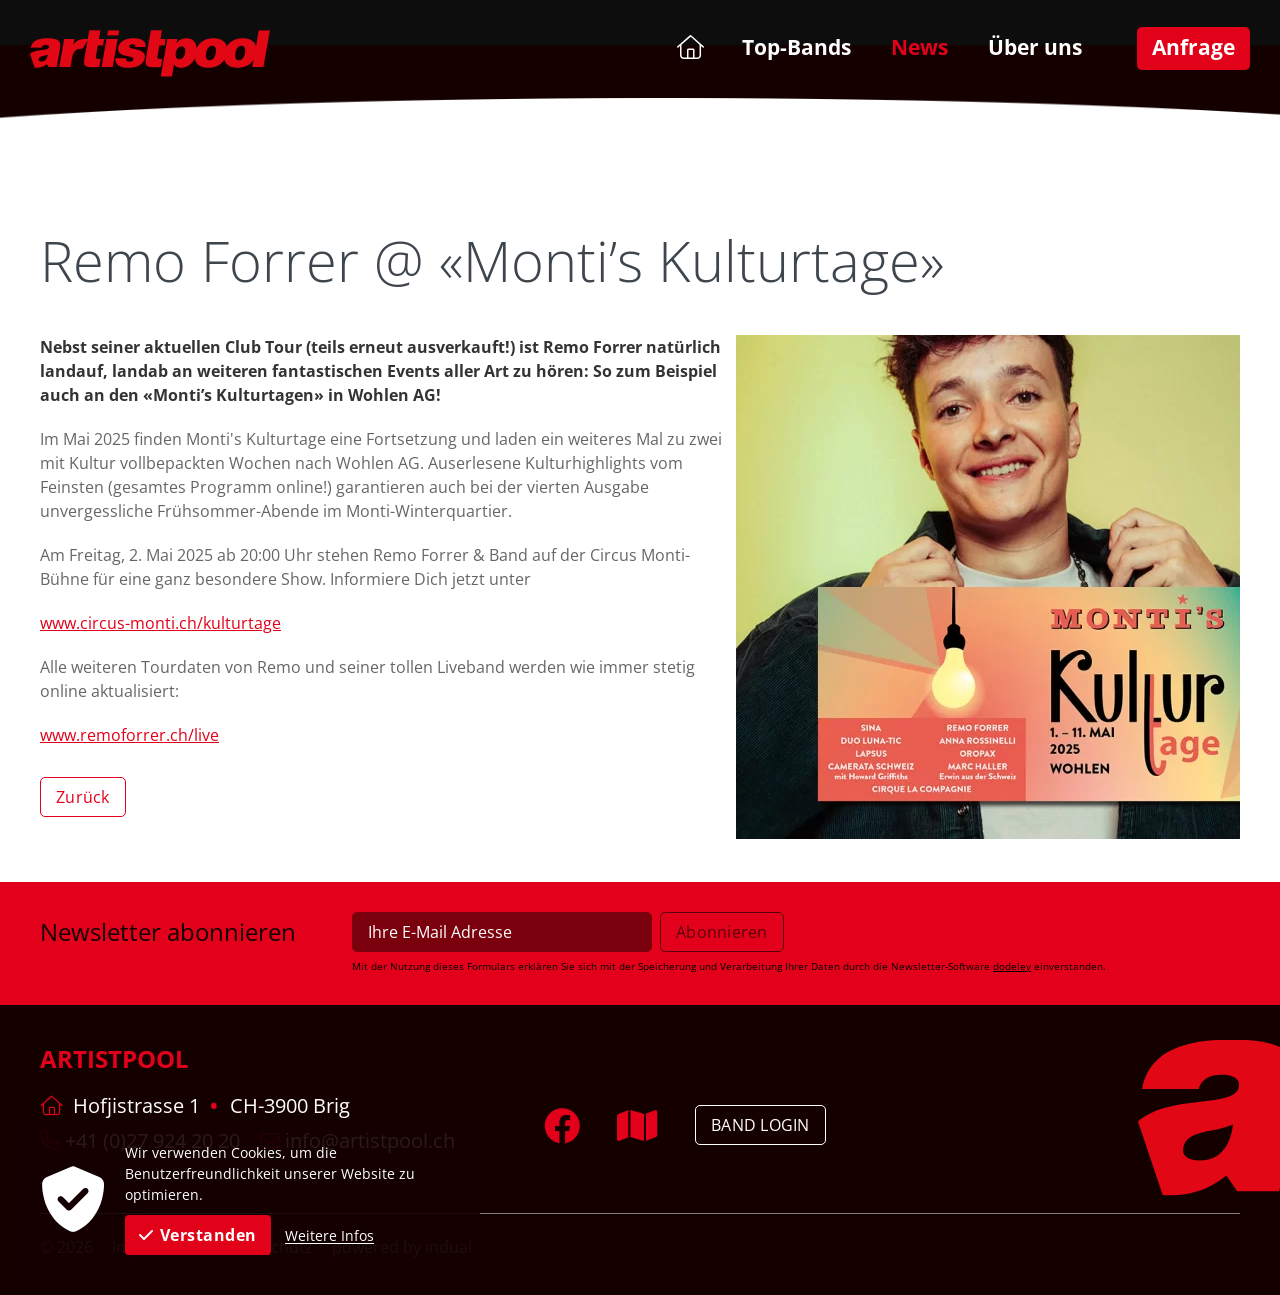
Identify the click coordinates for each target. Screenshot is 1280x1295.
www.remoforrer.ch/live (129, 735)
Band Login (760, 1125)
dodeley (1012, 966)
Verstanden (198, 1235)
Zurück (83, 797)
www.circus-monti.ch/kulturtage (160, 623)
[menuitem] (688, 46)
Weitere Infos (329, 1235)
